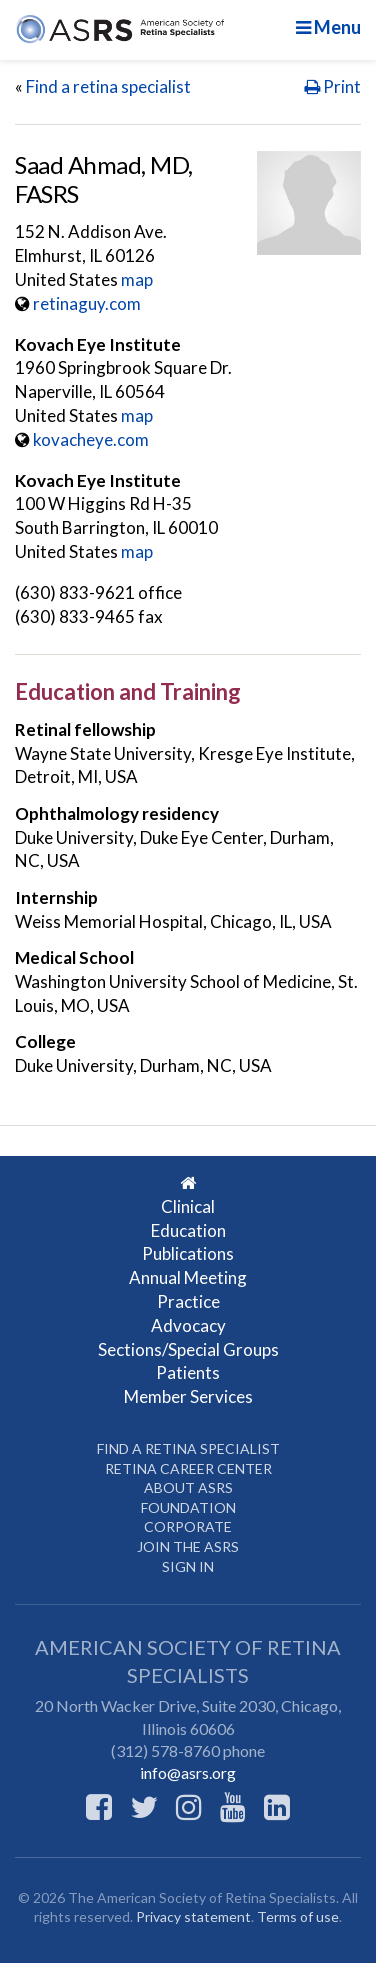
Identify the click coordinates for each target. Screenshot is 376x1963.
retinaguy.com (87, 303)
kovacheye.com (91, 439)
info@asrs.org (188, 1772)
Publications (188, 1253)
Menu (328, 27)
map (137, 279)
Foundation (188, 1507)
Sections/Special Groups (188, 1349)
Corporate (188, 1526)
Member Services (188, 1396)
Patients (188, 1372)
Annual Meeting (188, 1277)
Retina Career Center (188, 1468)
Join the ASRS (188, 1546)
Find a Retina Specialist (188, 1448)
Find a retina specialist (108, 86)
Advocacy (188, 1325)
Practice (188, 1301)
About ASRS (188, 1487)
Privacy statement (193, 1916)
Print (332, 86)
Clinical (188, 1206)
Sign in (188, 1566)
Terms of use (298, 1916)
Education (188, 1230)
